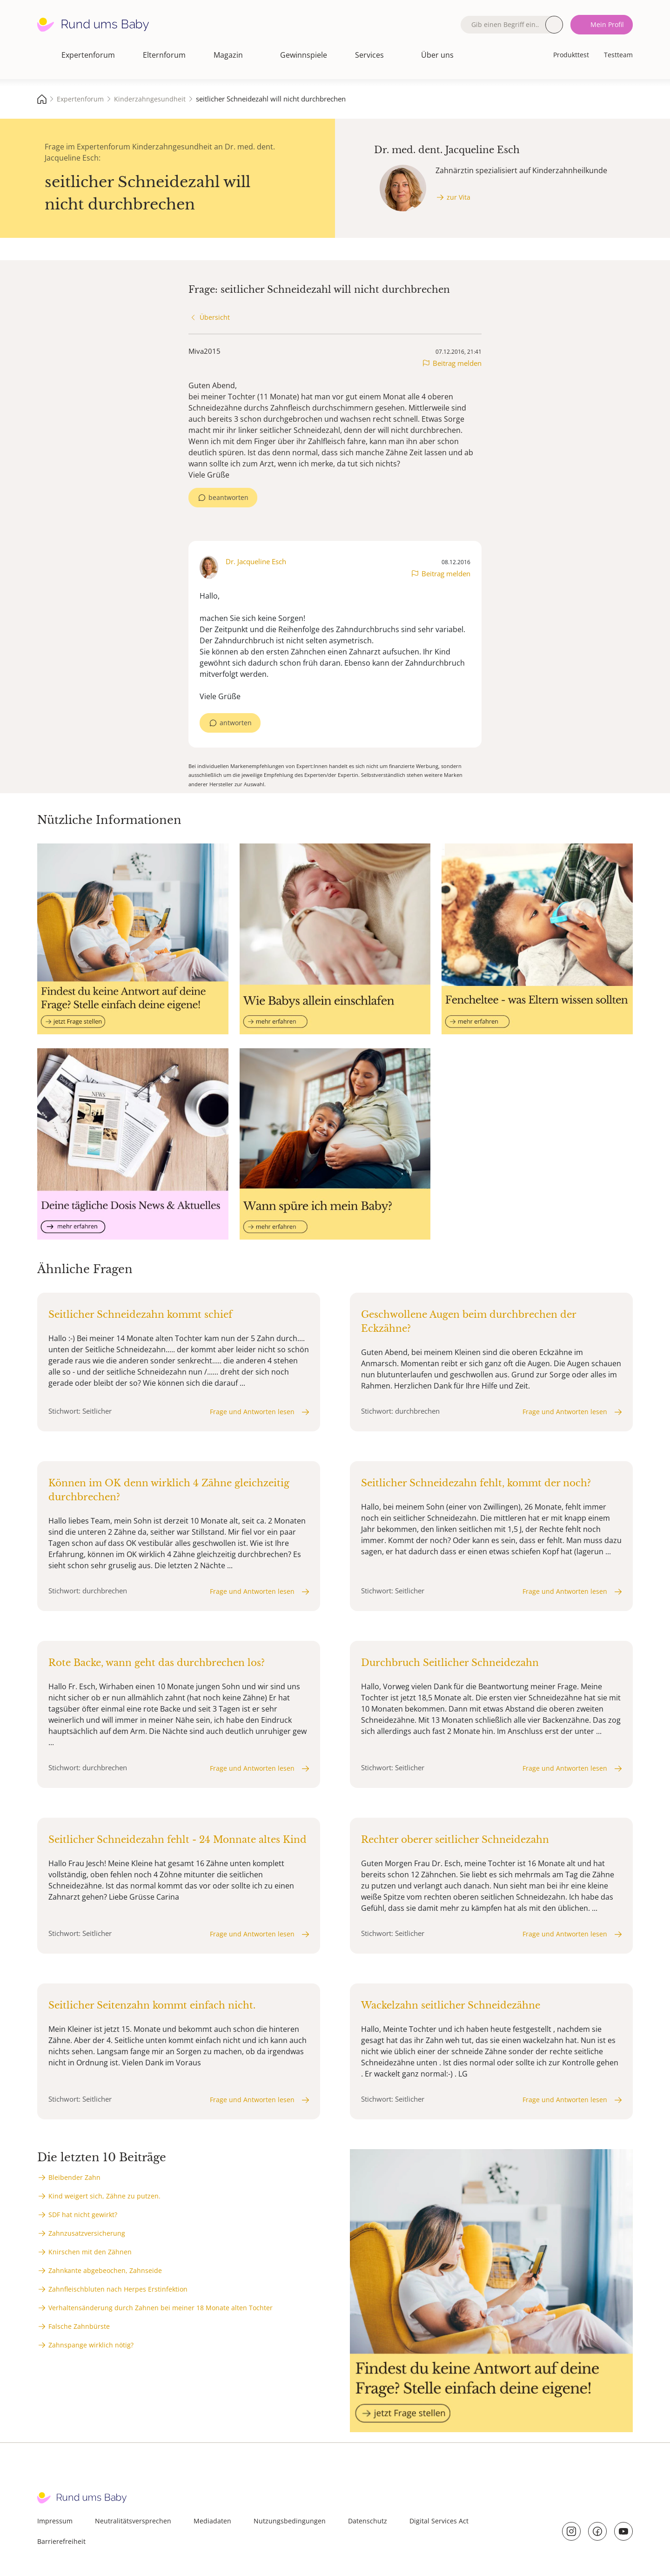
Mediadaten (212, 2520)
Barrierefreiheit (61, 2541)
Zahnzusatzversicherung (86, 2233)
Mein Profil (607, 24)
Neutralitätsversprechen (133, 2520)
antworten (236, 722)
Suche (554, 25)
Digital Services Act (439, 2520)
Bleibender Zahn (74, 2177)
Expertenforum (88, 55)
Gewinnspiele (303, 55)
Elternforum (164, 55)
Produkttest (571, 54)
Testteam (618, 54)
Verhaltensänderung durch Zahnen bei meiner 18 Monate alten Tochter (160, 2307)
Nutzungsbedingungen (290, 2520)
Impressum (55, 2520)
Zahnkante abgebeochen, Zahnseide (105, 2270)
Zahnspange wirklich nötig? (91, 2344)
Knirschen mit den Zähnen (90, 2251)
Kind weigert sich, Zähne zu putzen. (104, 2196)
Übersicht (215, 317)
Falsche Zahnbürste (79, 2326)
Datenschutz (367, 2520)
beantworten (228, 497)
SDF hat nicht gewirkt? (82, 2214)
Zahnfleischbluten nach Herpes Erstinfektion (118, 2289)
